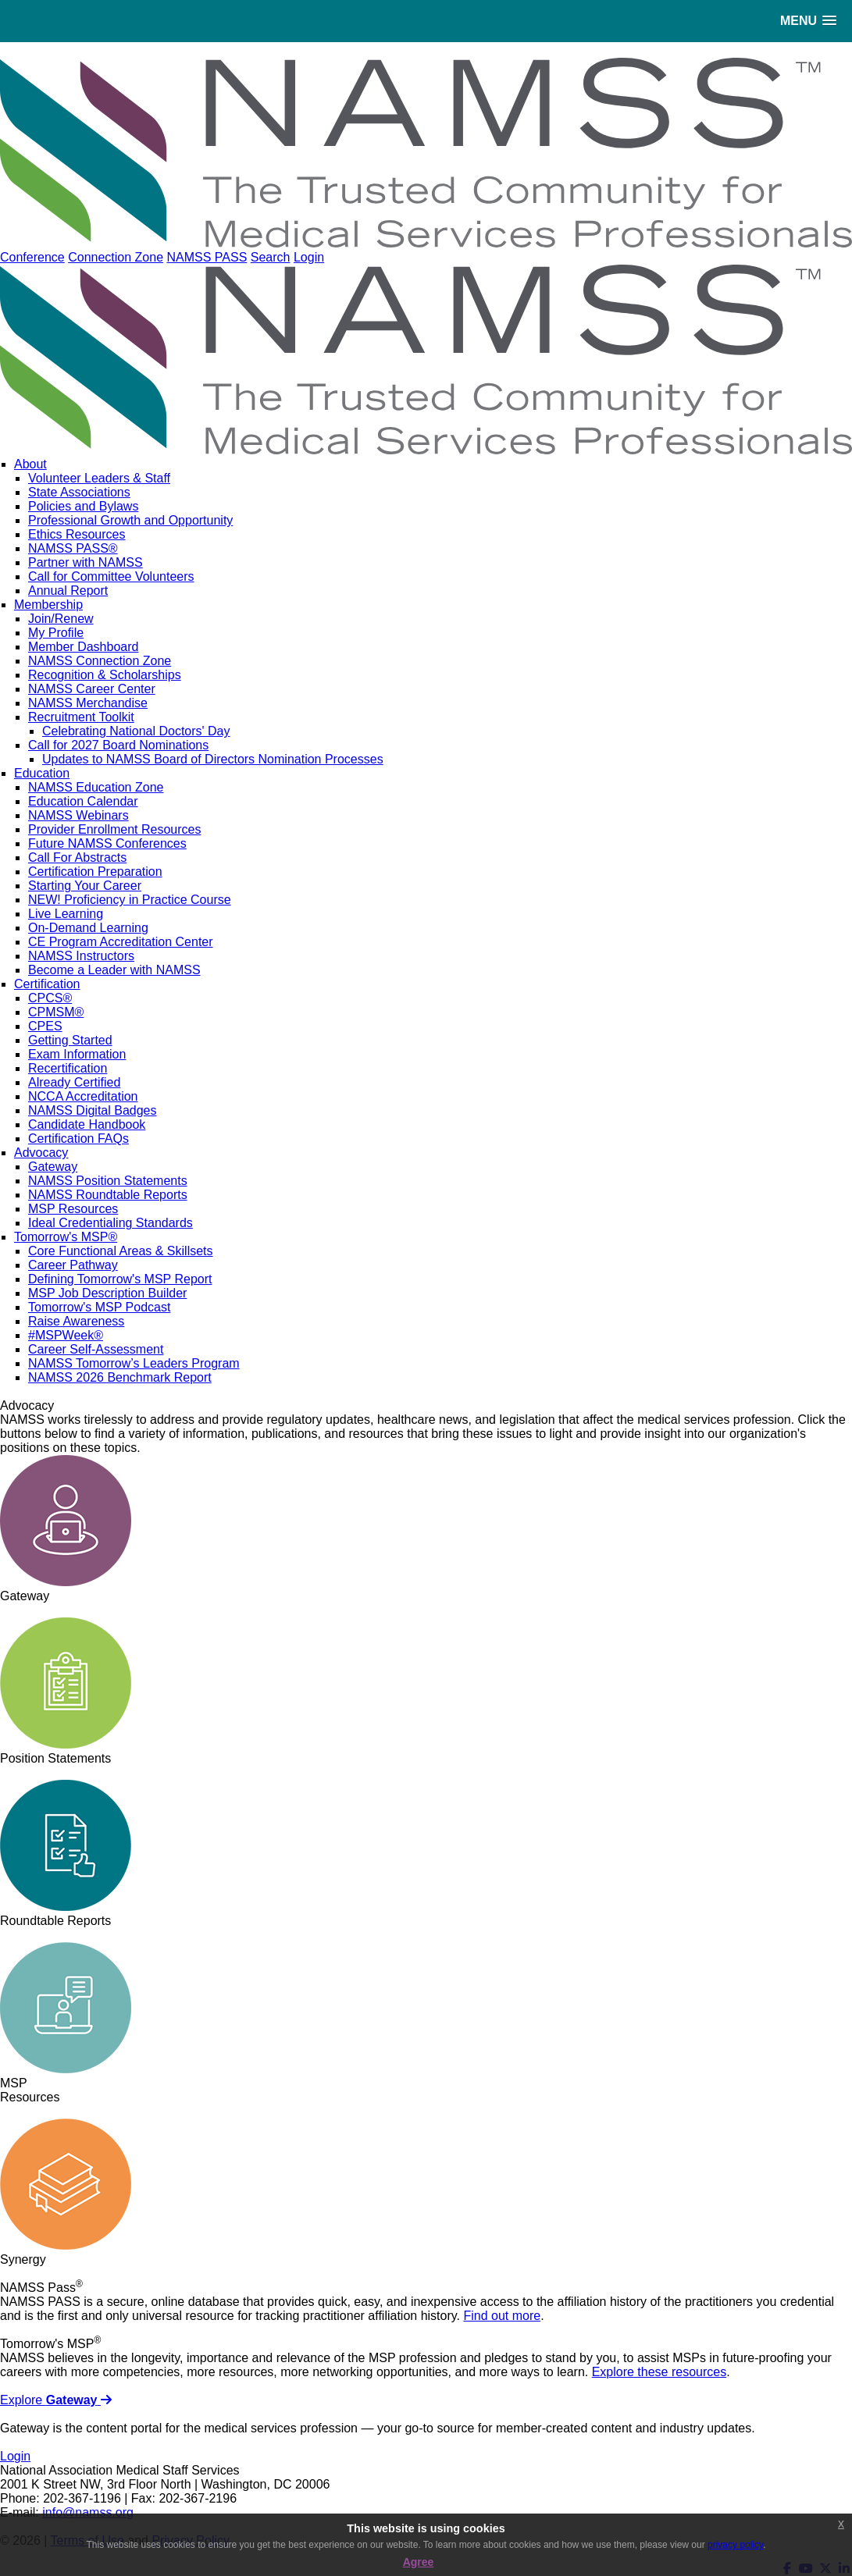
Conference (32, 257)
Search (271, 257)
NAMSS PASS (206, 257)
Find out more (501, 2315)
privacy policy (735, 2544)
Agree (418, 2562)
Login (309, 257)
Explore (56, 2400)
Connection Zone (115, 257)
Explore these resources (659, 2372)
